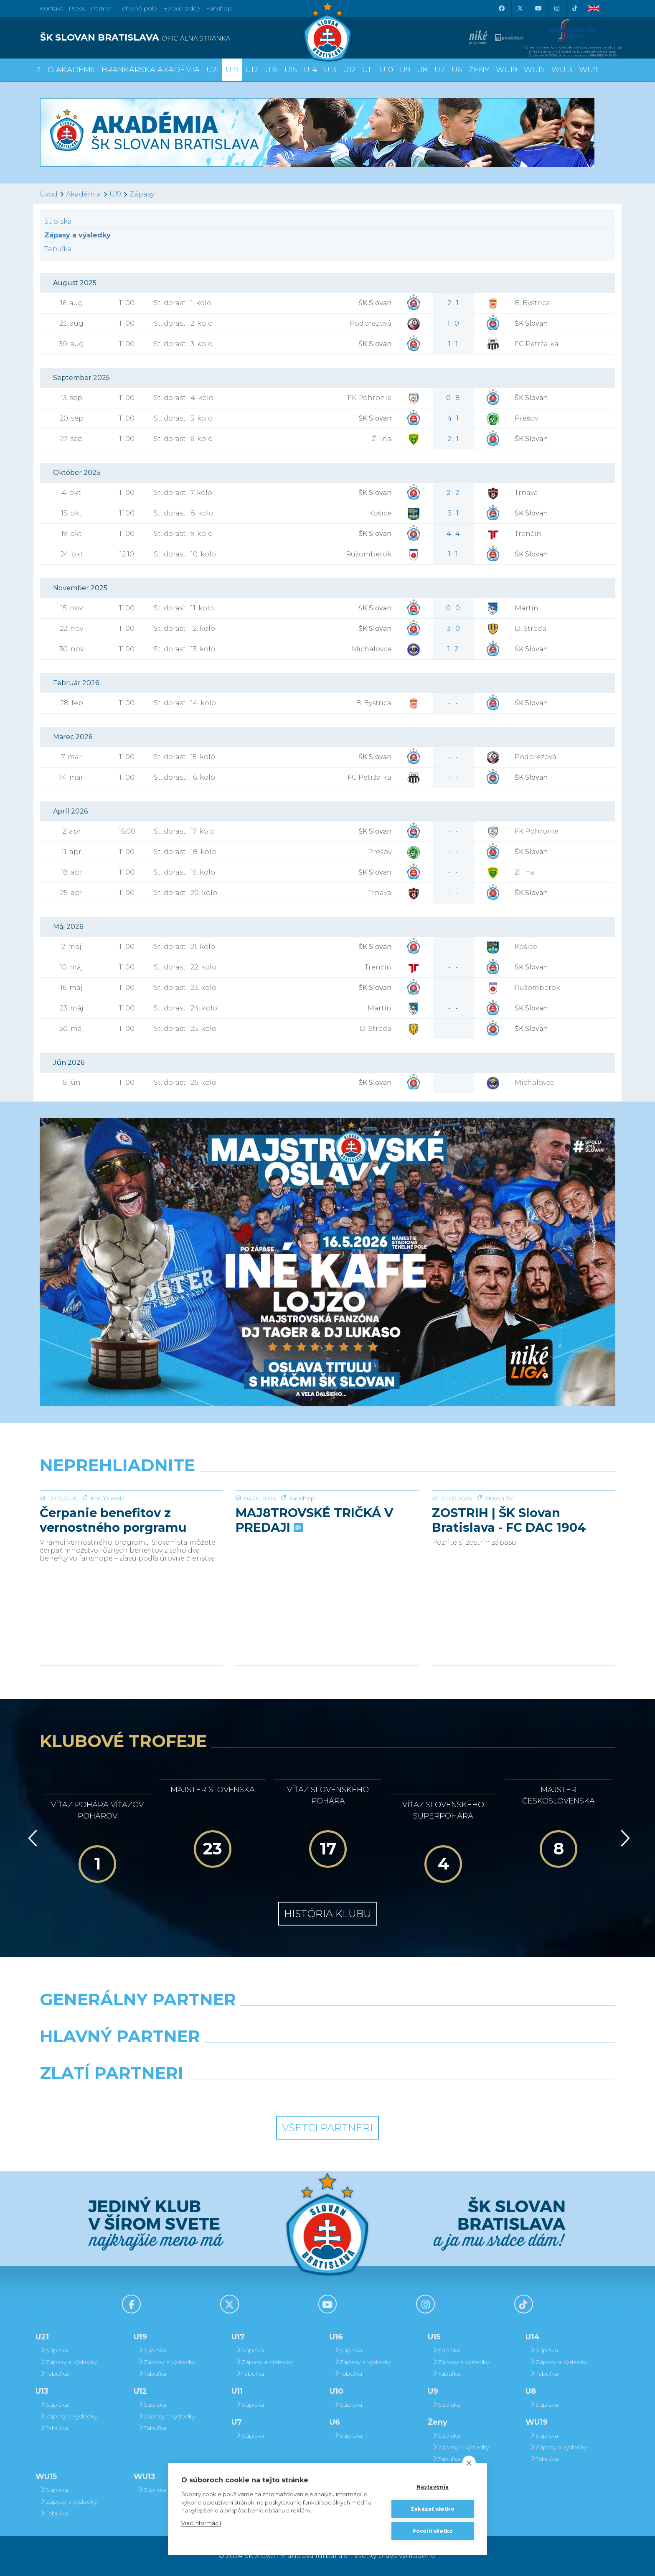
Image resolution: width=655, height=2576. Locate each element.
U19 (115, 194)
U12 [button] (349, 69)
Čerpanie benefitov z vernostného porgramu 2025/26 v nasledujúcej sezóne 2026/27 (113, 1583)
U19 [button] (232, 69)
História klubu (327, 1914)
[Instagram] (556, 8)
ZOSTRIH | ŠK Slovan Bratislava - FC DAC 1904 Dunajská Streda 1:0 (509, 1583)
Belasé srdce (181, 8)
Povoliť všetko (432, 2531)
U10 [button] (386, 69)
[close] (469, 2463)
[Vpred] (623, 1838)
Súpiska (58, 221)
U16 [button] (271, 69)
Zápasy (141, 194)
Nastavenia (432, 2487)
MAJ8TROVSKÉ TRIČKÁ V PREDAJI (314, 1583)
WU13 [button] (561, 69)
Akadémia (83, 194)
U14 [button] (310, 69)
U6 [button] (457, 69)
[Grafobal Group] (401, 2094)
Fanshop (219, 8)
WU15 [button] (534, 69)
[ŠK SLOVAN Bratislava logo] (327, 31)
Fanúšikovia (107, 1561)
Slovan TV (499, 1561)
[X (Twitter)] (519, 8)
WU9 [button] (588, 69)
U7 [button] (439, 69)
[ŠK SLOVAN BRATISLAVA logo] (180, 38)
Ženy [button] (479, 69)
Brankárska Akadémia (151, 69)
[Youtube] (538, 8)
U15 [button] (290, 69)
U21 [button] (212, 69)
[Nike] (327, 2021)
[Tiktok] (574, 8)
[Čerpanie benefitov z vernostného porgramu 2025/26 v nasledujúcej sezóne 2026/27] (131, 1521)
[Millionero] (401, 2057)
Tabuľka (58, 249)
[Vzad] (31, 1838)
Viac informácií (201, 2523)
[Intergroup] (254, 2094)
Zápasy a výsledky (68, 2362)
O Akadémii (71, 69)
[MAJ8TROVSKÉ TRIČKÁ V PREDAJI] (327, 1521)
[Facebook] (501, 8)
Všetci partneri (327, 2128)
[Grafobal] (254, 2057)
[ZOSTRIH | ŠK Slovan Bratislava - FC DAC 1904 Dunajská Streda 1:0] (523, 1521)
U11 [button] (367, 69)
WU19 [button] (506, 69)
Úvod (49, 194)
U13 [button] (330, 69)
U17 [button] (251, 69)
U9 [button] (405, 69)
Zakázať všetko (432, 2509)
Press (77, 8)
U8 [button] (422, 69)
